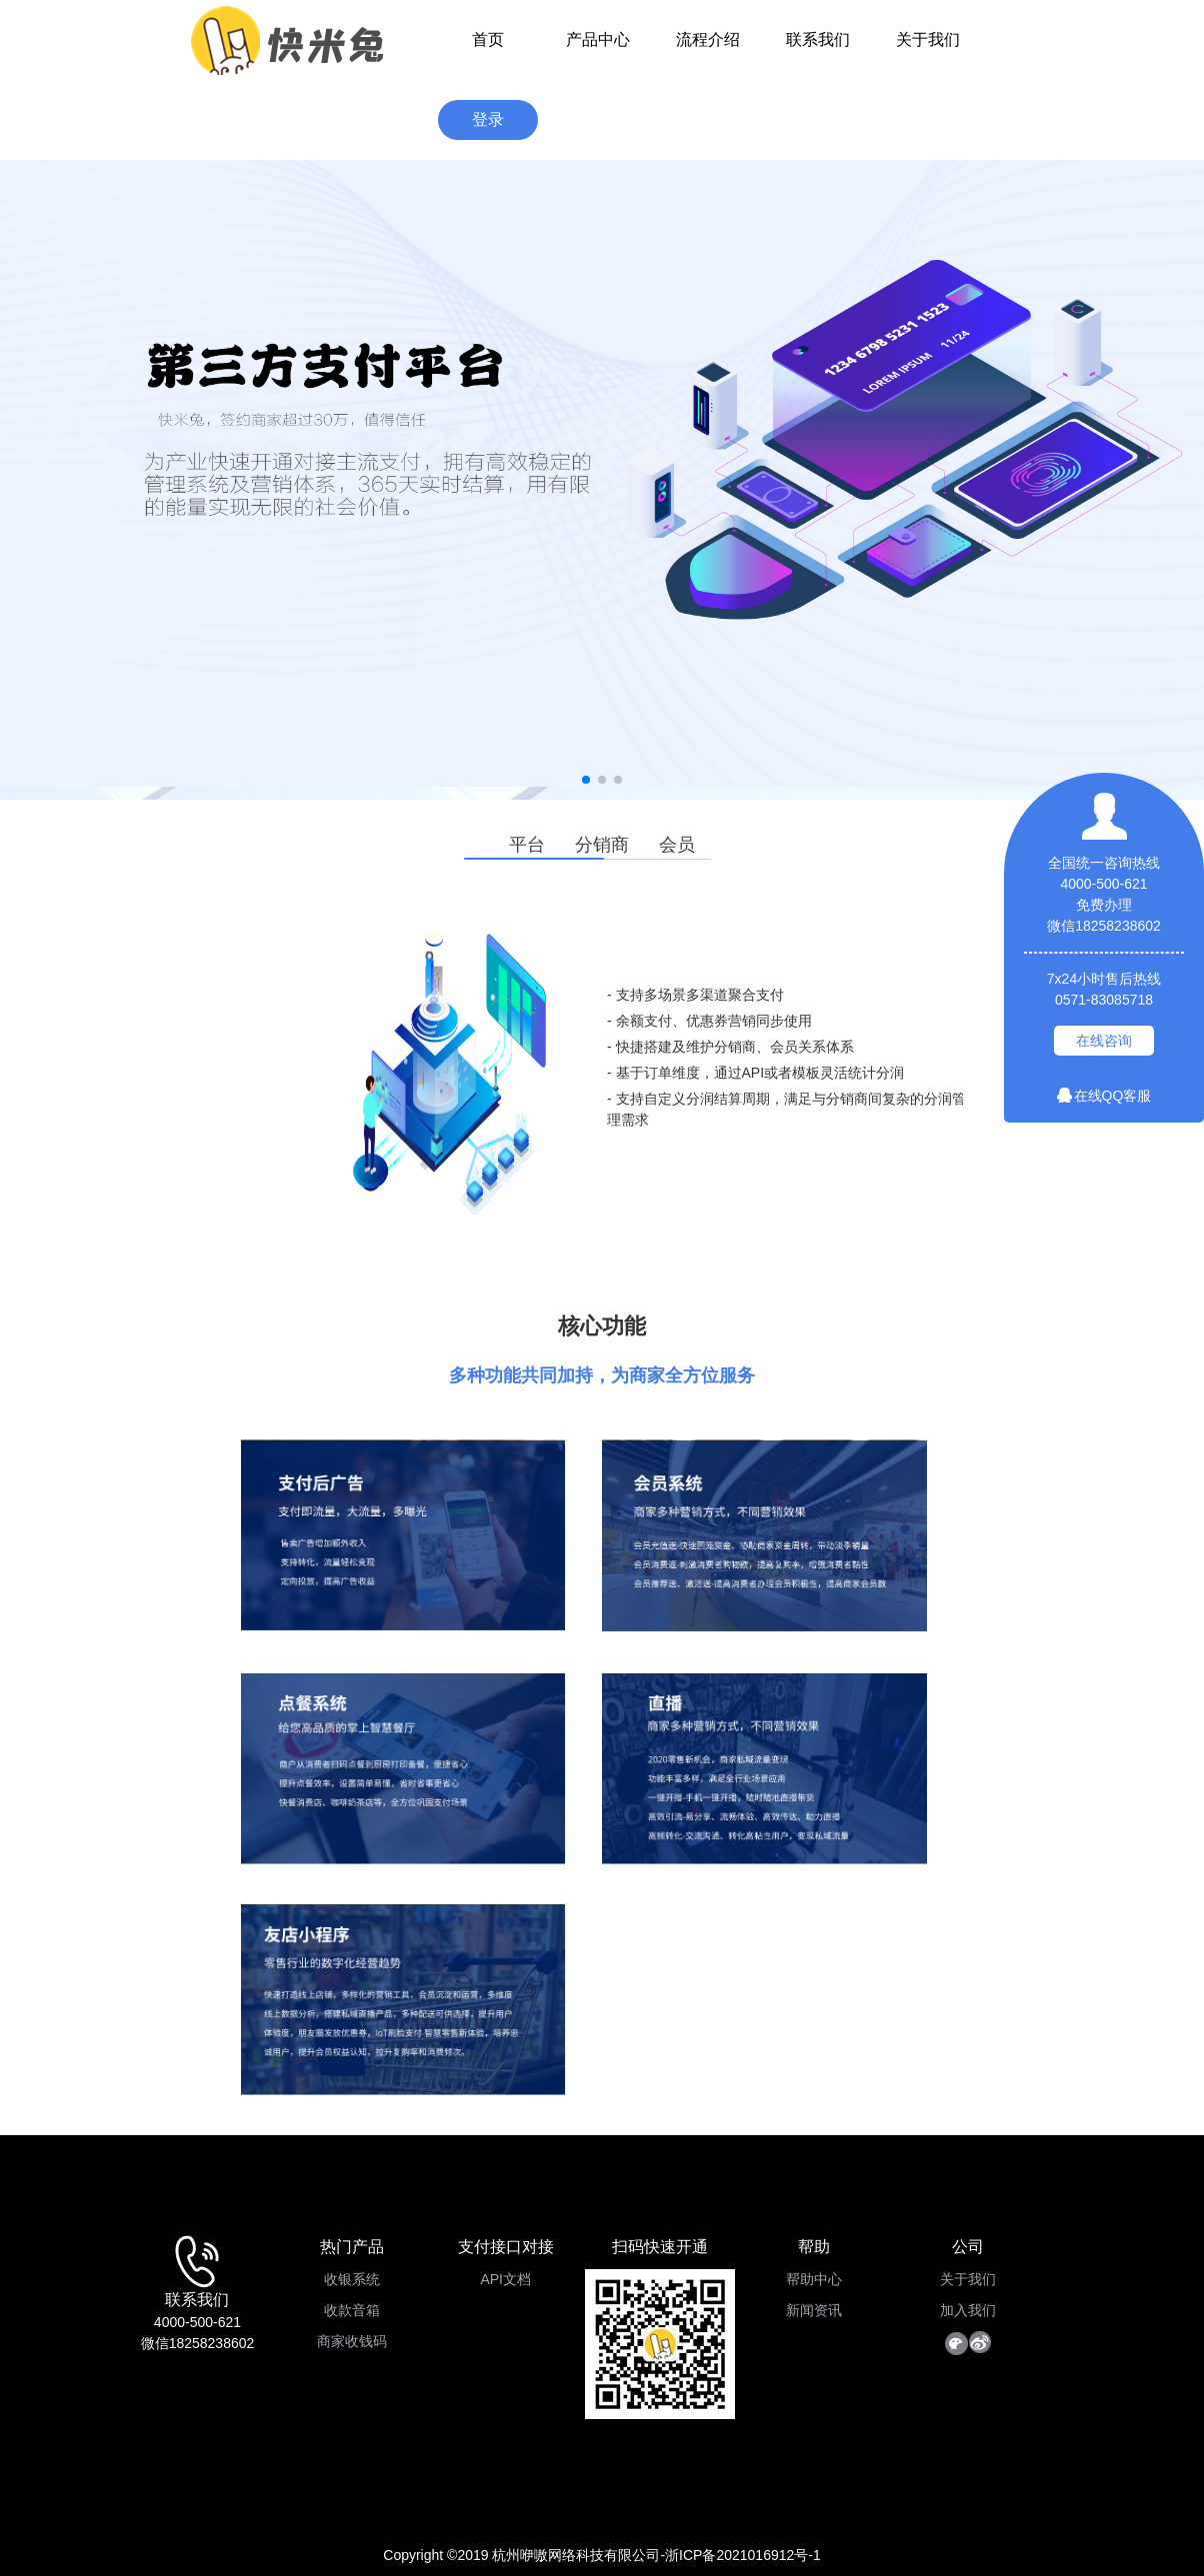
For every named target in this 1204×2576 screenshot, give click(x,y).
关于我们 (928, 39)
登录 (488, 119)
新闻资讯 (814, 2310)
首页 (488, 39)
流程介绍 (708, 39)
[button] (586, 780)
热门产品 (352, 2246)
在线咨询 (1104, 1041)
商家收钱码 (352, 2341)
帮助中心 (814, 2279)
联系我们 (818, 39)
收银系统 (352, 2279)
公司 (968, 2246)
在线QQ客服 (1104, 1096)
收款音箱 (352, 2310)
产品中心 (598, 39)
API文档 (505, 2279)
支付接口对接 (506, 2246)
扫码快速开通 (660, 2246)
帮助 (814, 2246)
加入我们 (968, 2310)
